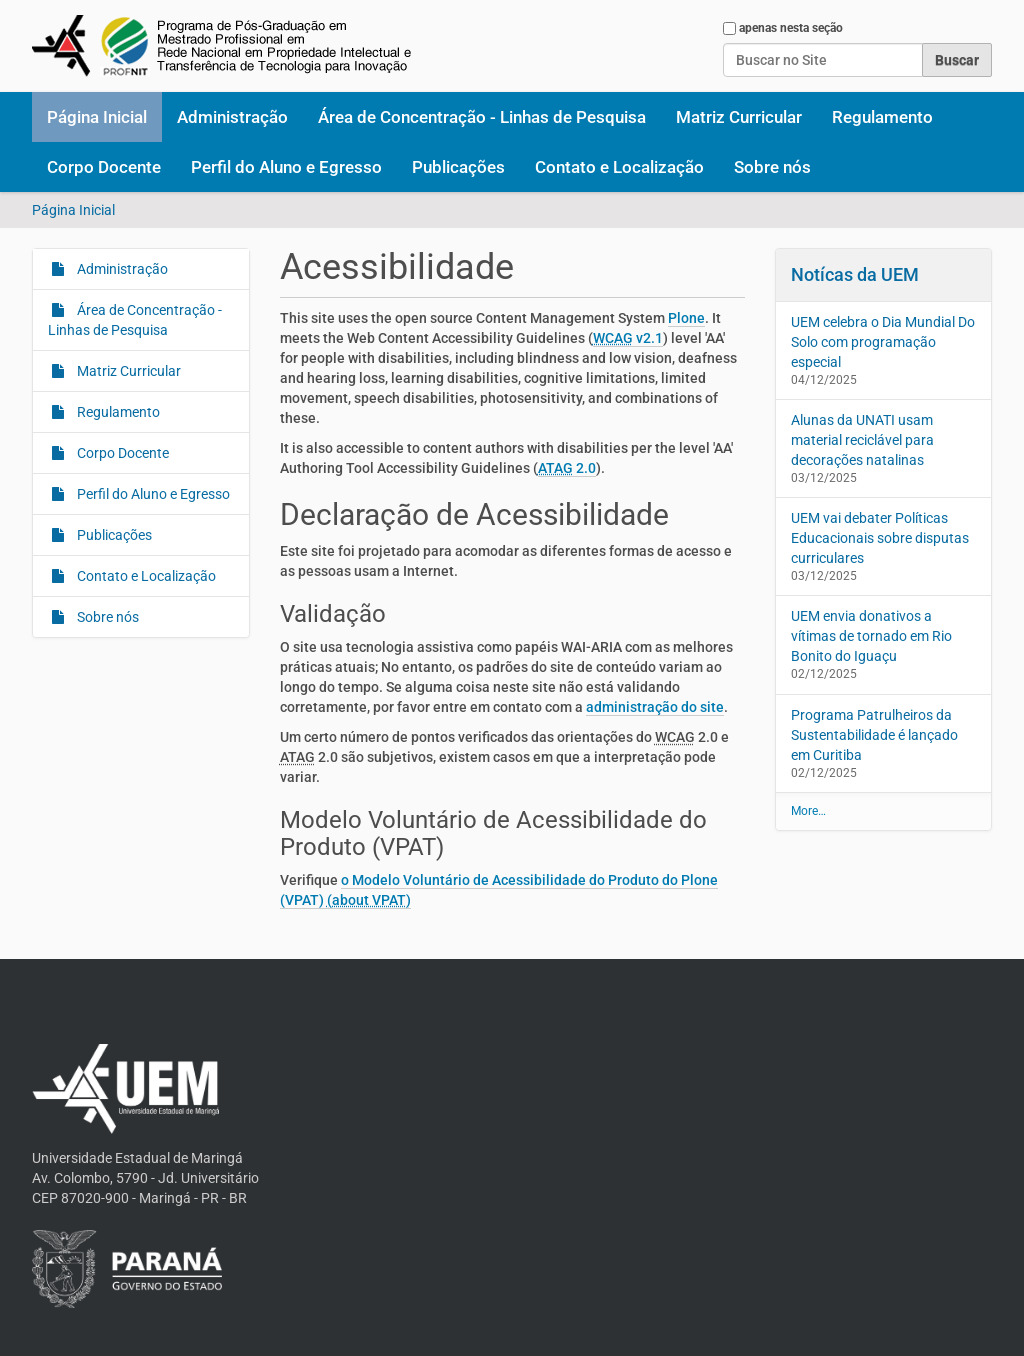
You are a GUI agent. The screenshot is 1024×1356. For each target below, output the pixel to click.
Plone (686, 318)
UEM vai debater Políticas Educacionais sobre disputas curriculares (880, 538)
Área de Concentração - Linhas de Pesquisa (482, 117)
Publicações (458, 167)
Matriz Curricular (739, 117)
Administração (232, 117)
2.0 (567, 468)
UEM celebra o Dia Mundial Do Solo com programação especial (883, 342)
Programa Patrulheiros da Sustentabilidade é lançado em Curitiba (874, 735)
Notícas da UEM (855, 274)
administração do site (655, 707)
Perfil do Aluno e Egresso (286, 167)
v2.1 (628, 338)
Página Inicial (97, 117)
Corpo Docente (104, 167)
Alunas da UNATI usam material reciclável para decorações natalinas (862, 440)
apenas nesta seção (791, 28)
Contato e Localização (619, 167)
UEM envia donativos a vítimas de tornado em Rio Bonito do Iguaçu (871, 636)
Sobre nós (772, 167)
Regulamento (882, 117)
